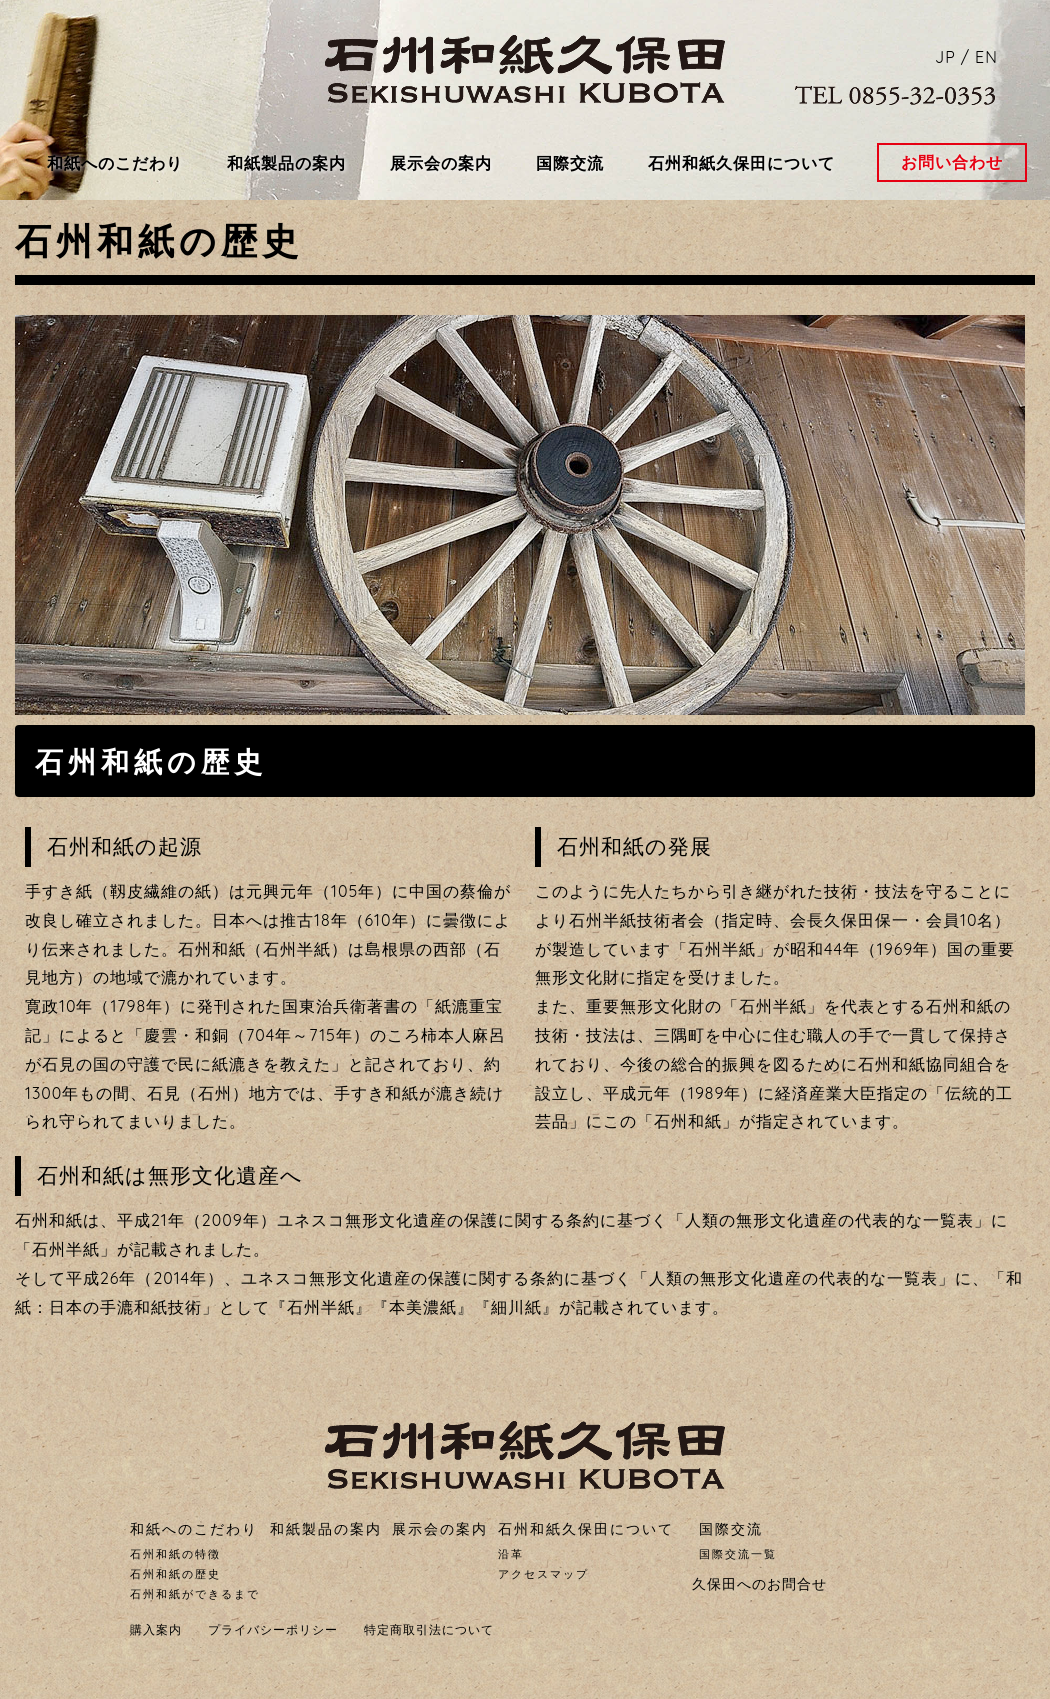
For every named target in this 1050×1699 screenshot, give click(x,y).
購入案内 (156, 1629)
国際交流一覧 (738, 1554)
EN (986, 57)
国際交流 (570, 163)
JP (945, 57)
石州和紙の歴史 (175, 1574)
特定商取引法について (429, 1629)
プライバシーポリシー (273, 1629)
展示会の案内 (441, 163)
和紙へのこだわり (115, 163)
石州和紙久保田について (741, 163)
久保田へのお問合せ (759, 1584)
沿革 (511, 1554)
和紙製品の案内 (286, 163)
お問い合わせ (952, 162)
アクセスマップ (543, 1574)
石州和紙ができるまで (195, 1594)
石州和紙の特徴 (175, 1554)
